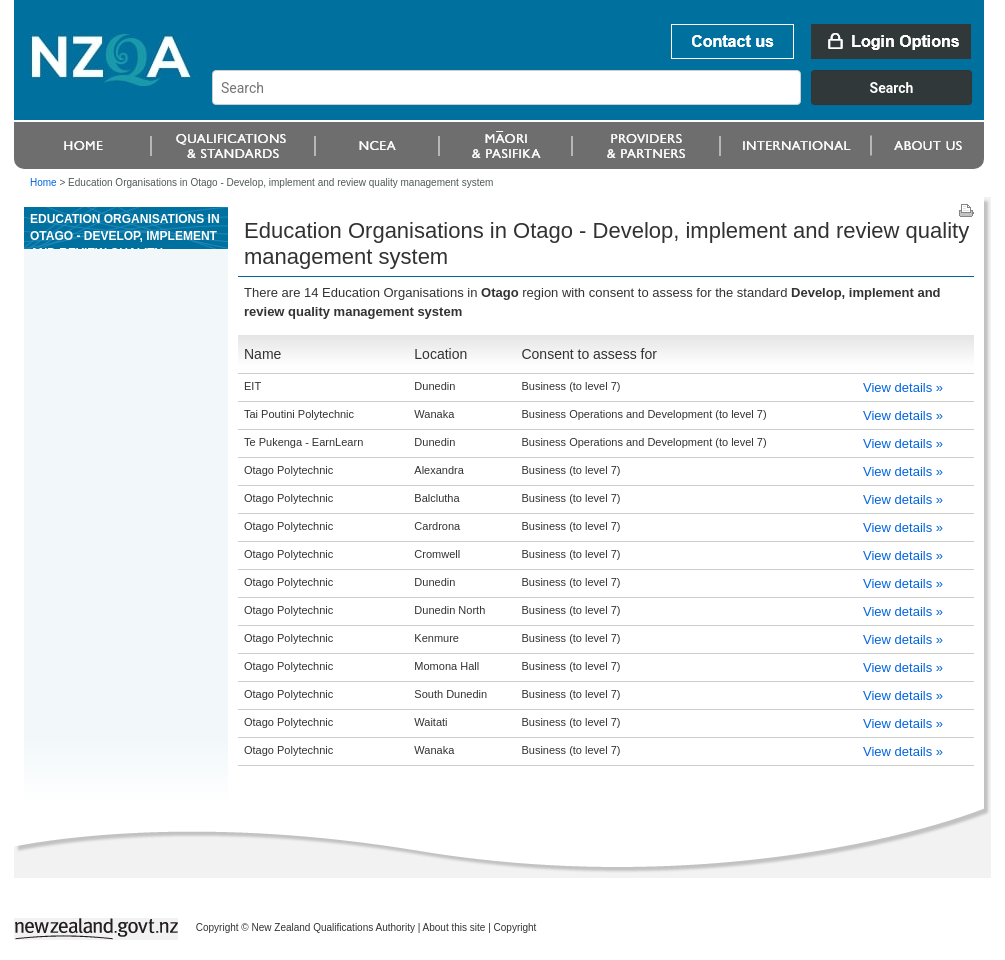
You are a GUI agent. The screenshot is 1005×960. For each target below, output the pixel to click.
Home (43, 182)
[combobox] (601, 100)
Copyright (515, 927)
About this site (454, 927)
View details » (903, 387)
